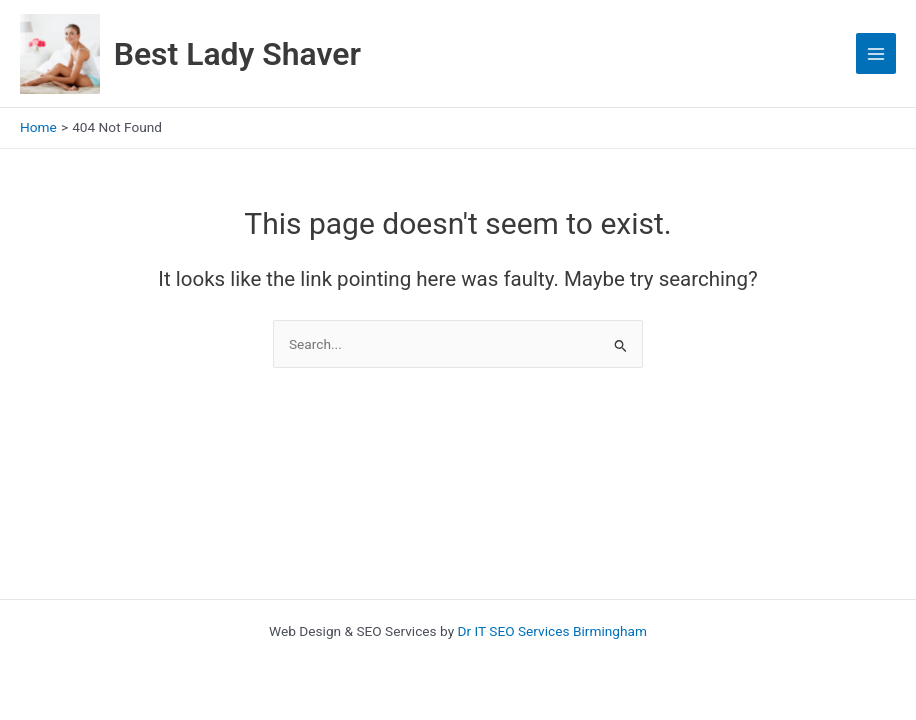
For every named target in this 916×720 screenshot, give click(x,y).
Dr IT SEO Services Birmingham (552, 631)
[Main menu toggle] (876, 53)
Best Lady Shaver (237, 54)
